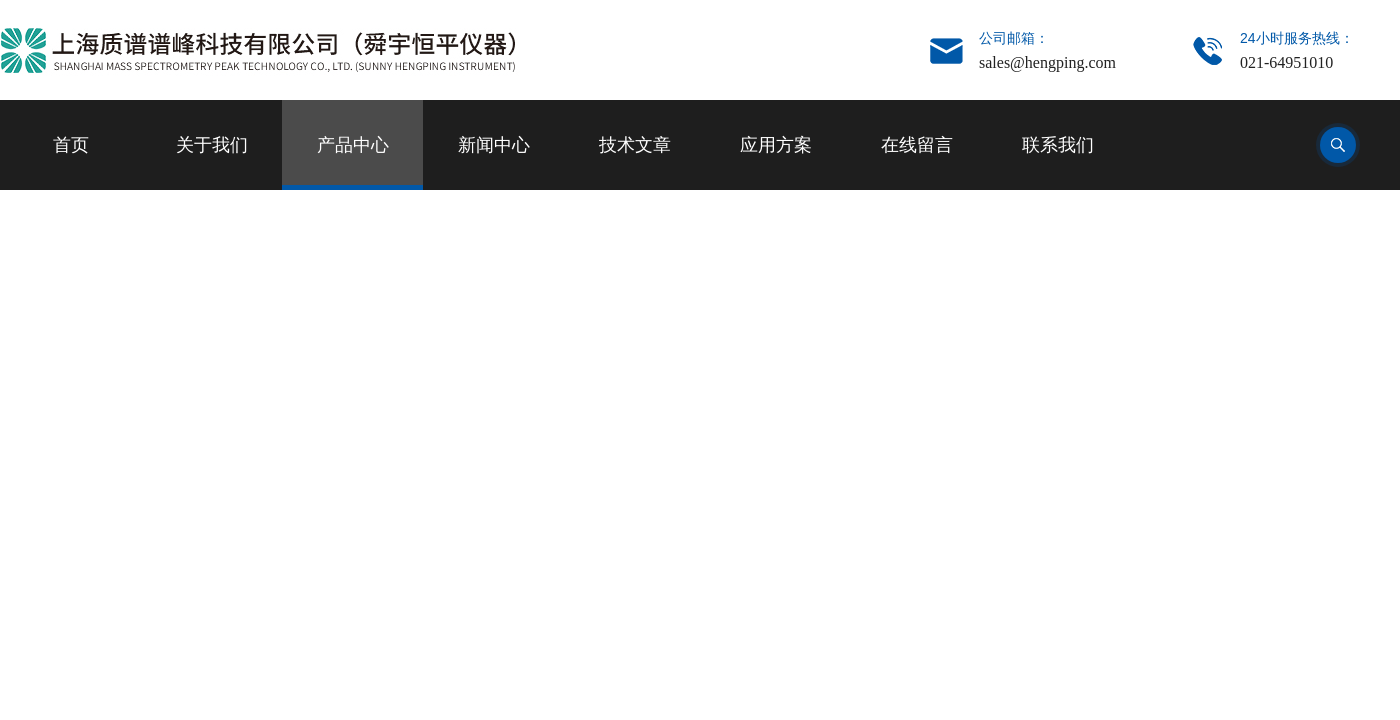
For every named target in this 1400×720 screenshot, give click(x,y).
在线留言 (917, 145)
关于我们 (212, 145)
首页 (71, 145)
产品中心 (353, 145)
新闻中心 (494, 145)
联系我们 (1058, 145)
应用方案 (776, 145)
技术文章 (635, 145)
